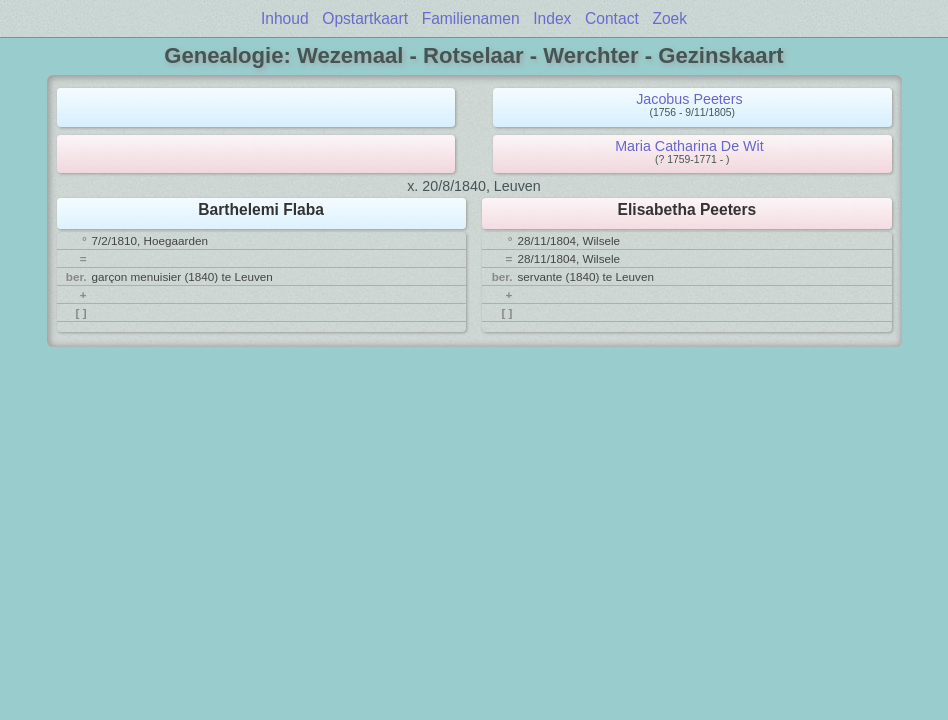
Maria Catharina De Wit (689, 146)
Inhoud (285, 18)
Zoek (669, 18)
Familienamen (471, 18)
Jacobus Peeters (689, 99)
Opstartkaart (365, 18)
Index (552, 18)
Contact (612, 18)
